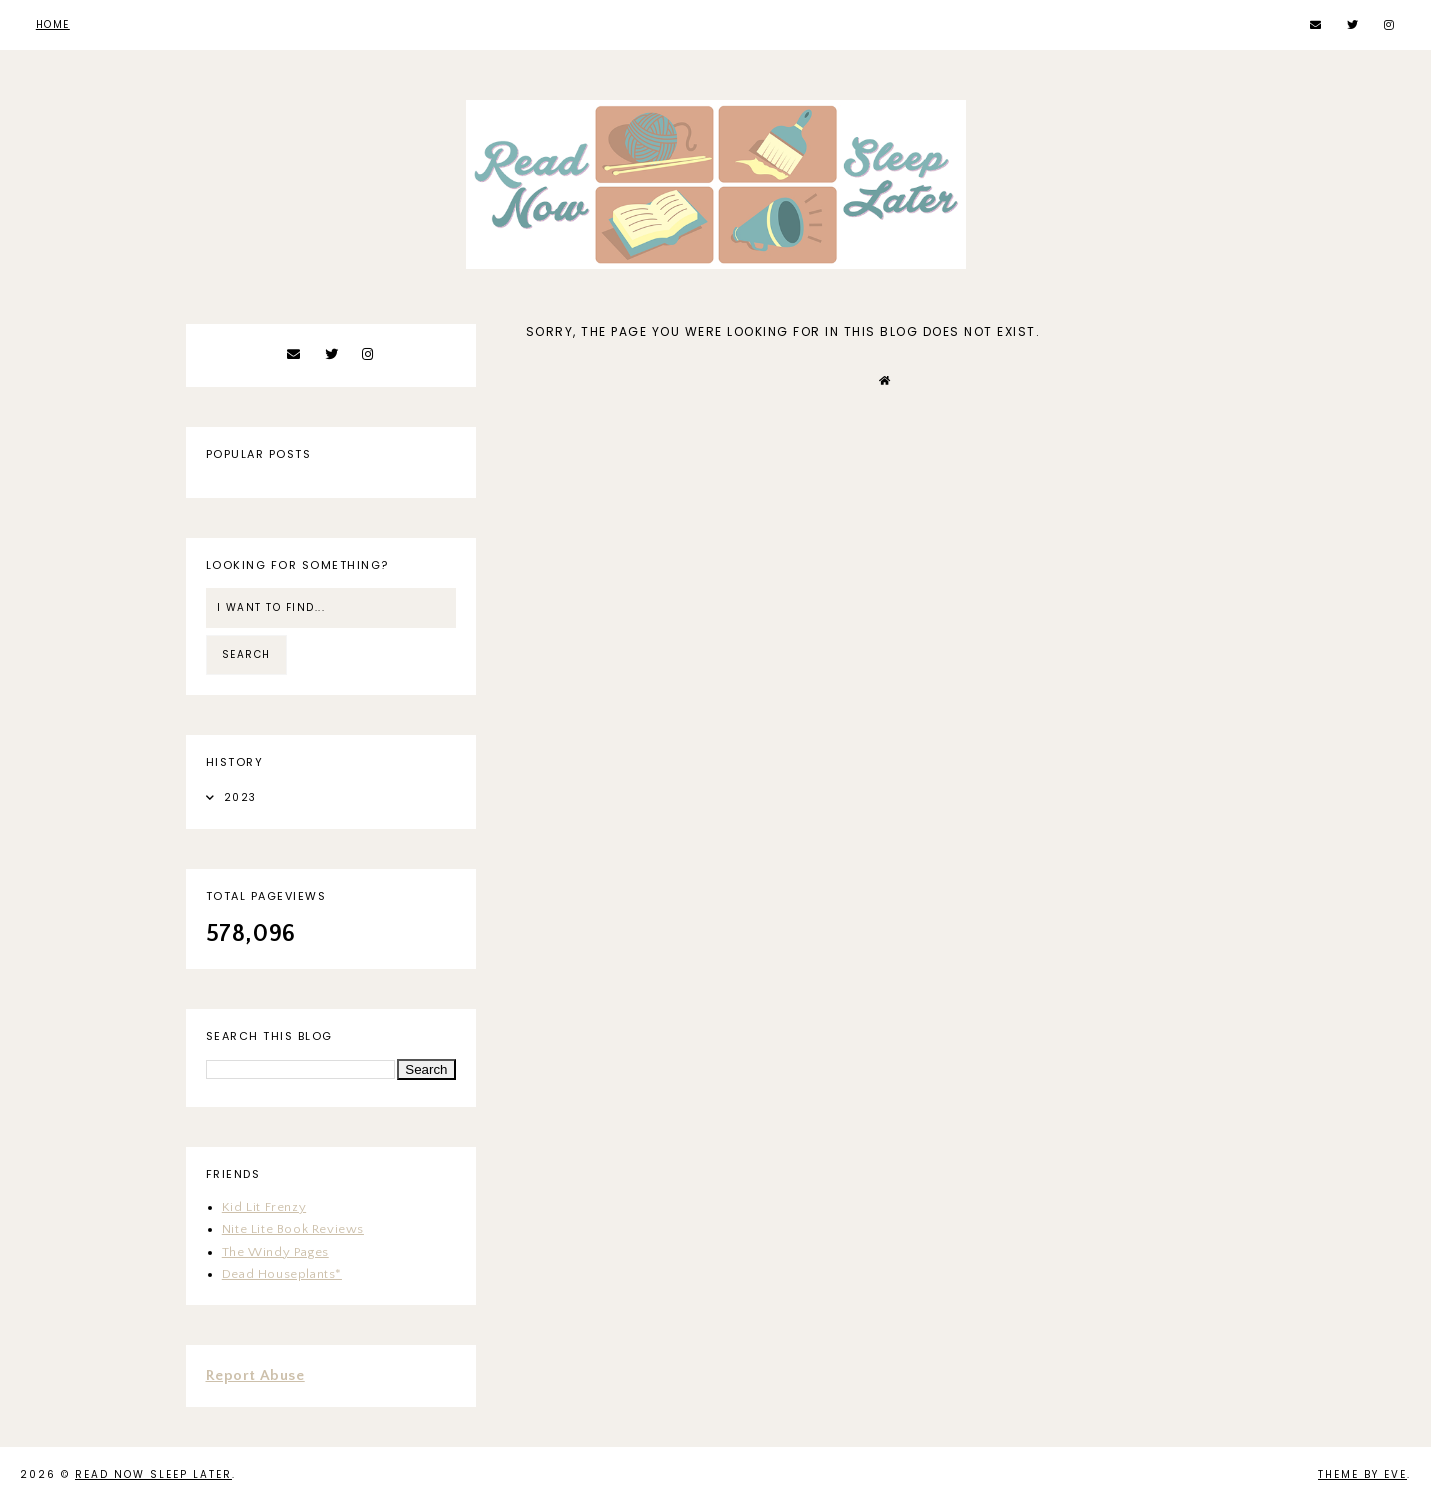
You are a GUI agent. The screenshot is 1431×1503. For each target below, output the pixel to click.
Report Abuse (255, 1375)
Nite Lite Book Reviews (293, 1229)
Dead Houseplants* (282, 1274)
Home (53, 24)
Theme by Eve (1362, 1474)
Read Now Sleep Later (153, 1474)
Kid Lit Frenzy (264, 1207)
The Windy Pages (275, 1252)
